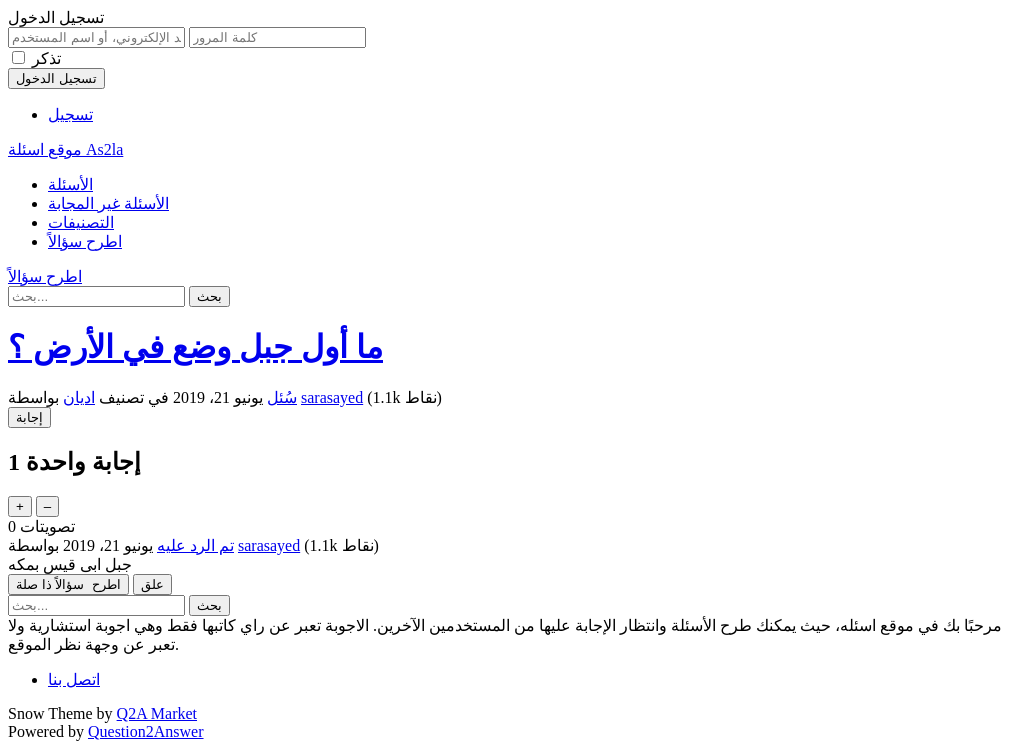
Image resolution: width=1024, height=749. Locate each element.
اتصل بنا (74, 679)
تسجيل (70, 114)
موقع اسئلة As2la (65, 149)
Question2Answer (146, 731)
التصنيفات (81, 222)
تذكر (46, 58)
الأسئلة (70, 184)
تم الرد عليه (195, 545)
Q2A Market (157, 713)
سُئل (282, 397)
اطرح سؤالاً (85, 241)
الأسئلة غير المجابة (108, 203)
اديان (79, 397)
